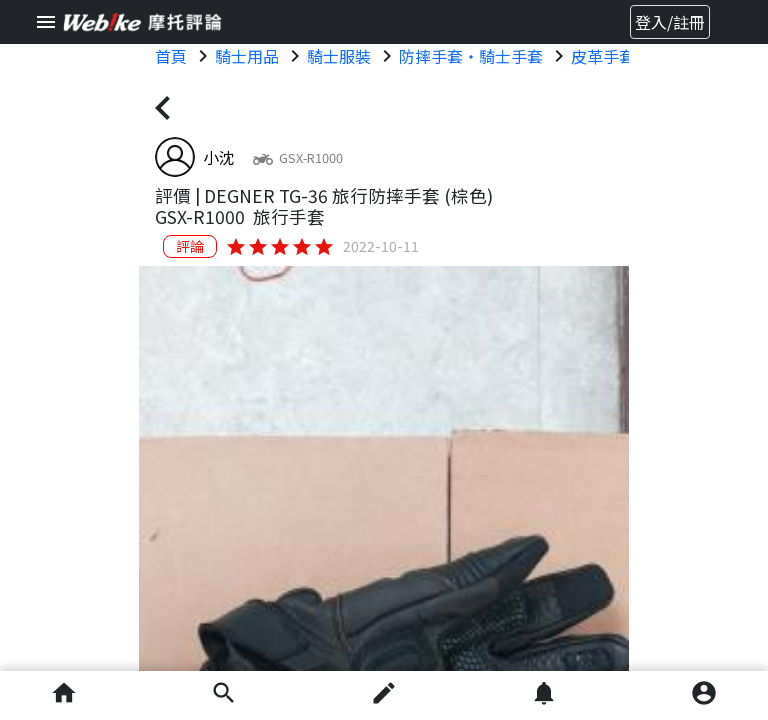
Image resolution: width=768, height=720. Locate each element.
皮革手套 (603, 56)
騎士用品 (247, 56)
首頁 (171, 56)
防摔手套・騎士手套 (471, 56)
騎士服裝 (339, 56)
